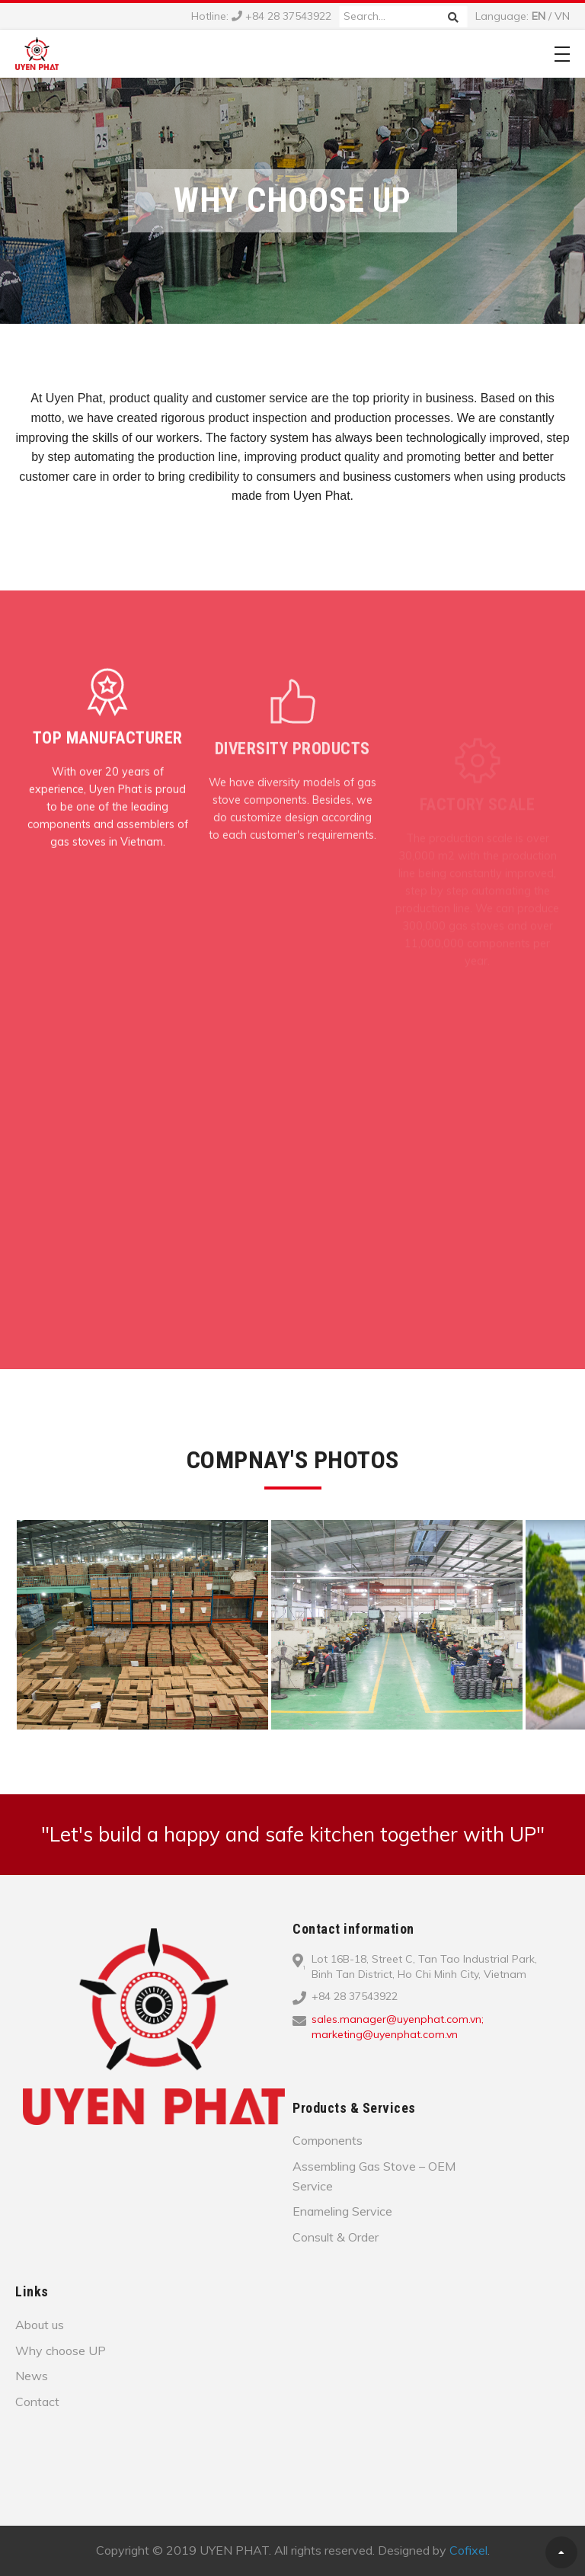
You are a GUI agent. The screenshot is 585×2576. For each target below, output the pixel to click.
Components (327, 2140)
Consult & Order (335, 2237)
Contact (37, 2401)
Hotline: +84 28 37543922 (261, 16)
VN (562, 16)
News (31, 2375)
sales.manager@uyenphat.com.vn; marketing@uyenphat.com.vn (398, 2026)
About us (39, 2324)
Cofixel (468, 2550)
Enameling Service (342, 2211)
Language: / (522, 16)
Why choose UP (60, 2350)
